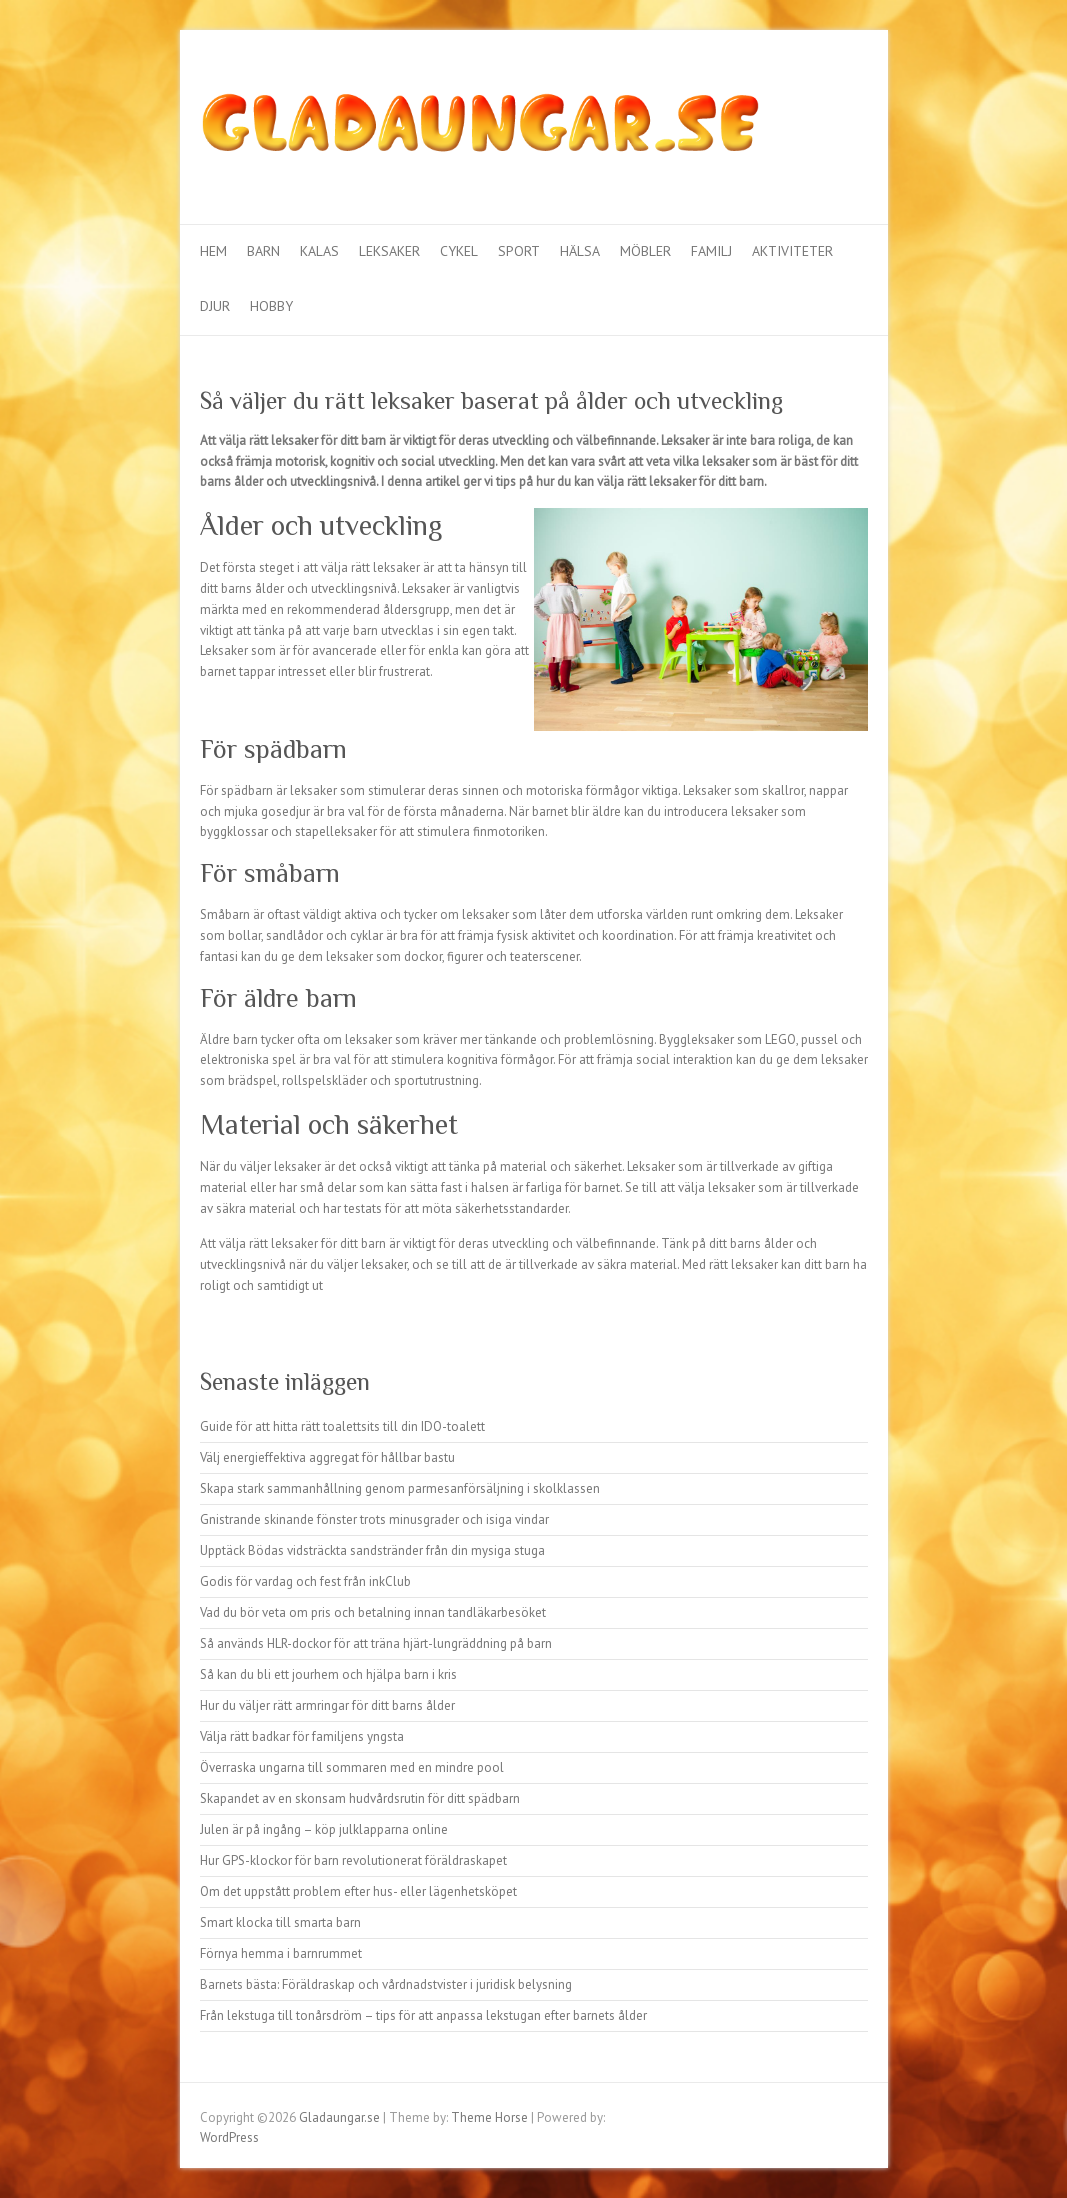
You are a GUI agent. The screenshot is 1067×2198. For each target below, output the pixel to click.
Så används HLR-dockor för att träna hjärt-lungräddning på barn (376, 1643)
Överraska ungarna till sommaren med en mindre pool (352, 1767)
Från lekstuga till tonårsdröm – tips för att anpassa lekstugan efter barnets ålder (423, 2015)
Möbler (645, 251)
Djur (215, 306)
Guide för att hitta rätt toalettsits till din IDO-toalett (342, 1426)
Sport (519, 251)
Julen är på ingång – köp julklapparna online (324, 1829)
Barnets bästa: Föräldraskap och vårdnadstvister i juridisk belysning (386, 1984)
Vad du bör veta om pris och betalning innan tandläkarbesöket (373, 1612)
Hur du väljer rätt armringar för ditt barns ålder (327, 1705)
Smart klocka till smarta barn (280, 1922)
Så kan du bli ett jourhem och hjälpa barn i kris (328, 1674)
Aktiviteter (792, 251)
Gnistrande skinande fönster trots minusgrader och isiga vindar (374, 1519)
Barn (263, 251)
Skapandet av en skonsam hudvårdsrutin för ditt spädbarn (360, 1798)
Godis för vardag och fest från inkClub (305, 1581)
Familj (711, 251)
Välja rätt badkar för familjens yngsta (302, 1736)
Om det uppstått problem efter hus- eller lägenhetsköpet (358, 1891)
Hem (213, 251)
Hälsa (580, 251)
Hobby (271, 306)
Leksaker (389, 251)
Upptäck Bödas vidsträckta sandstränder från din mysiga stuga (372, 1550)
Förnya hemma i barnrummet (281, 1953)
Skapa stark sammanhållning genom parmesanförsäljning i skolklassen (400, 1488)
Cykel (459, 251)
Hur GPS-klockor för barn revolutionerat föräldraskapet (353, 1860)
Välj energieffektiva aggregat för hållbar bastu (327, 1457)
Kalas (319, 251)
